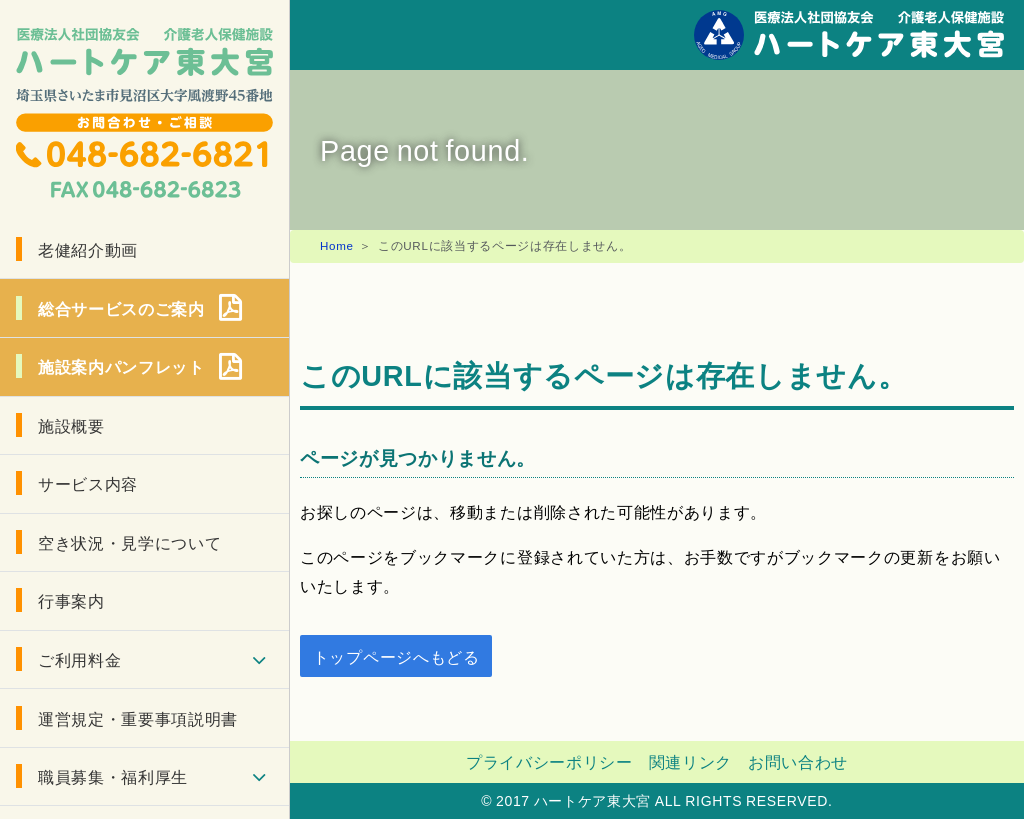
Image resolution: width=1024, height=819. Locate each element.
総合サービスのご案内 (121, 308)
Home (337, 245)
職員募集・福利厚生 (113, 776)
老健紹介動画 (88, 249)
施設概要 (71, 425)
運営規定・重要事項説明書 (138, 718)
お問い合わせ (798, 761)
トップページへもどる (396, 656)
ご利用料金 (79, 659)
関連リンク (690, 761)
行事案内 (71, 600)
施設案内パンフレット (121, 366)
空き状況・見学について (129, 542)
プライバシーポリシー (549, 761)
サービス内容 (88, 483)
